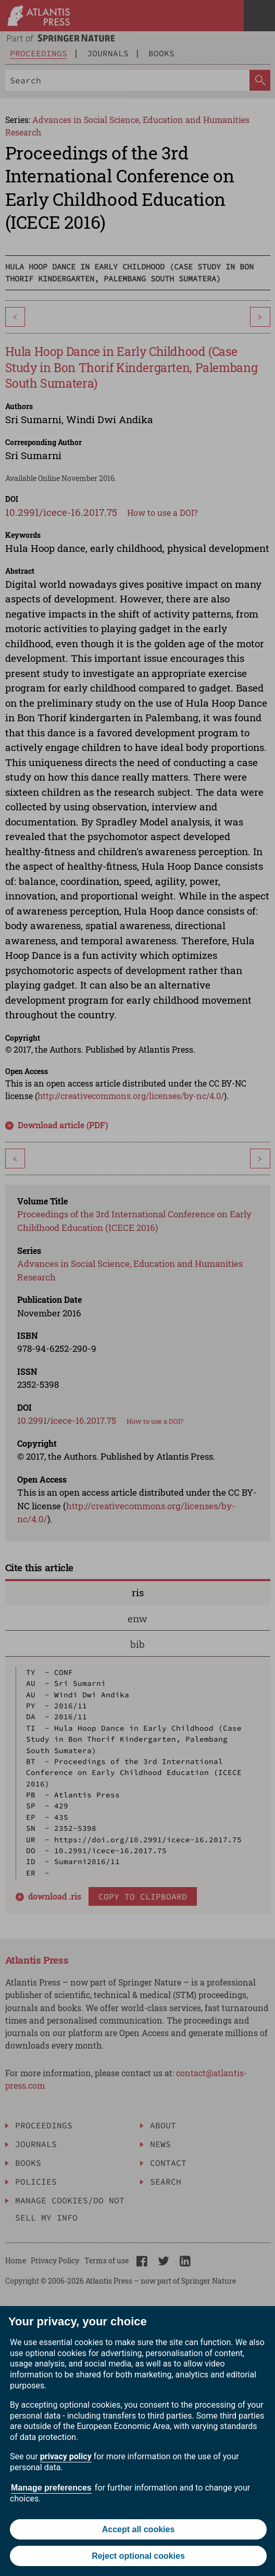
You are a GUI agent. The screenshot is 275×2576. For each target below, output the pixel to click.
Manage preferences (51, 2487)
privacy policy (66, 2456)
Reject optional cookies (138, 2556)
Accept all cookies (138, 2529)
